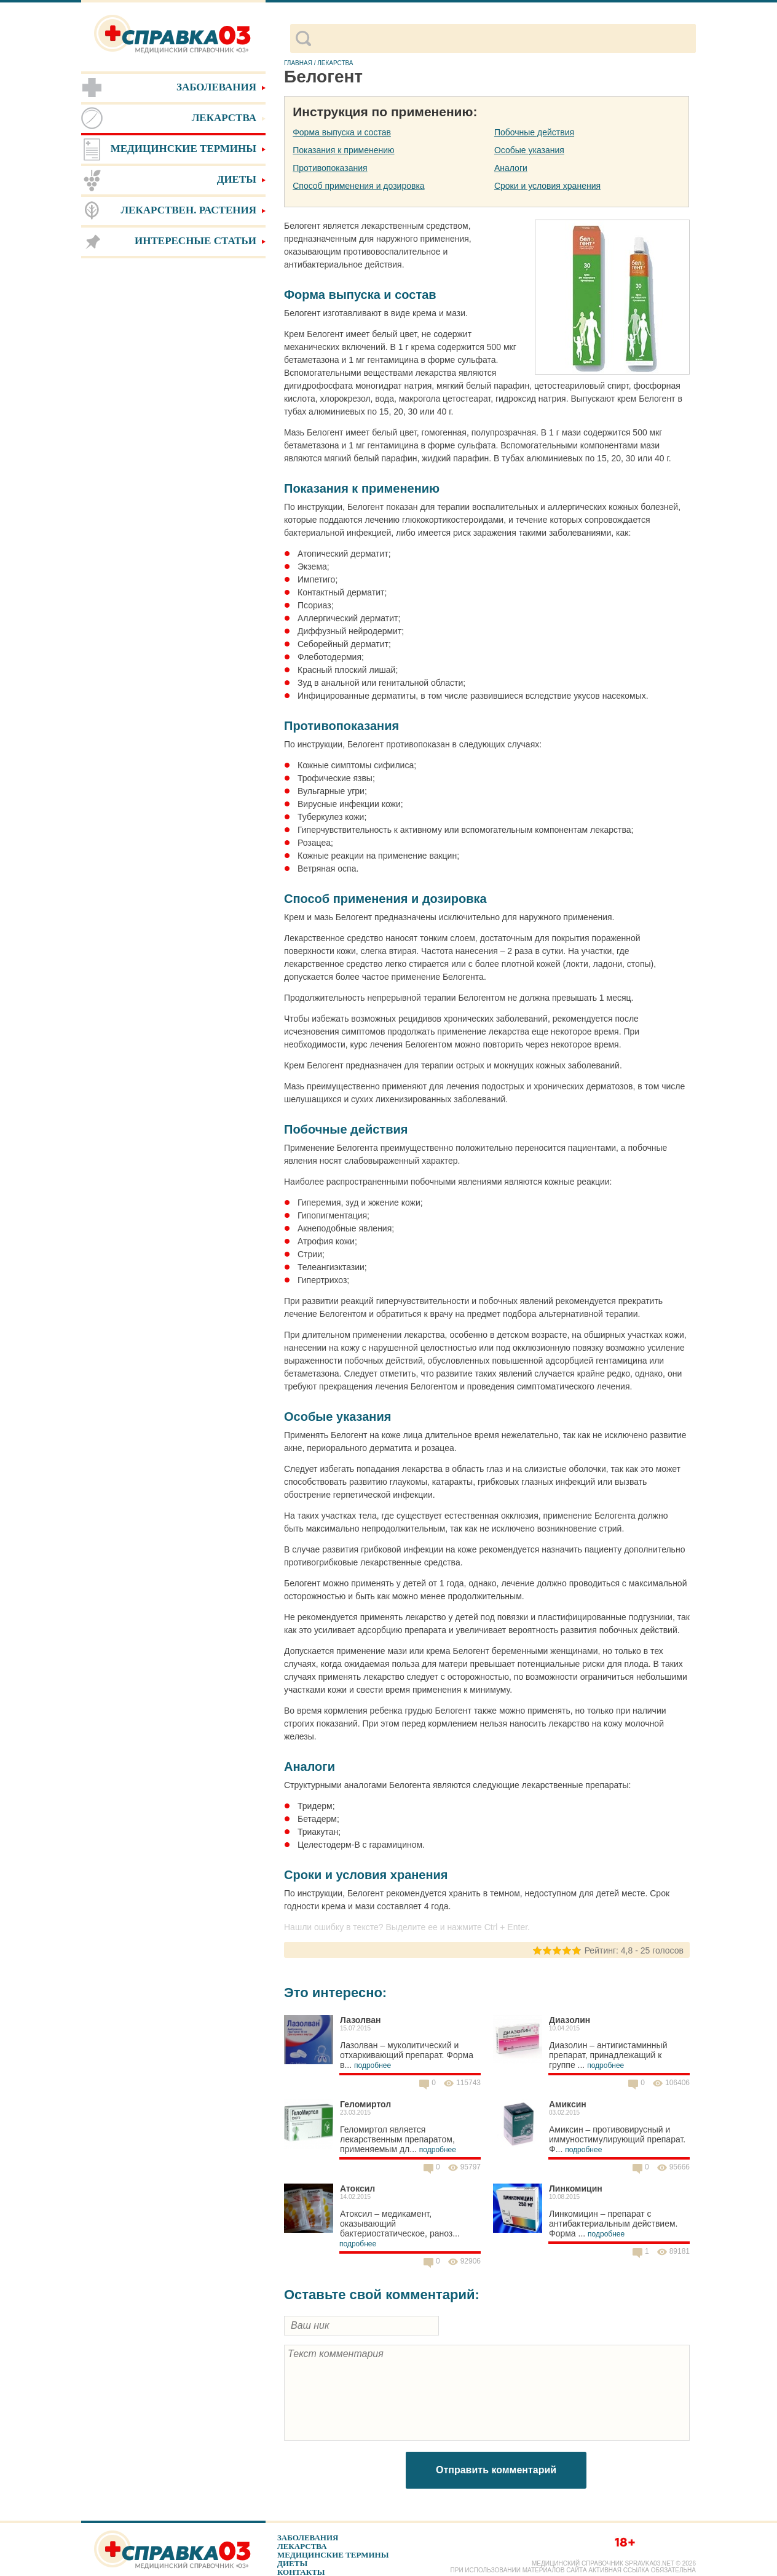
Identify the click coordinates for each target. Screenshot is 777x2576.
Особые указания (529, 150)
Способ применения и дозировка (358, 186)
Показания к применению (343, 150)
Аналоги (510, 168)
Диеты (292, 2563)
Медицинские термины (332, 2554)
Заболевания (307, 2537)
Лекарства (302, 2546)
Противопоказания (330, 168)
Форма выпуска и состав (342, 132)
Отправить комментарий (496, 2470)
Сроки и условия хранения (547, 186)
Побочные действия (534, 132)
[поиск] (503, 39)
